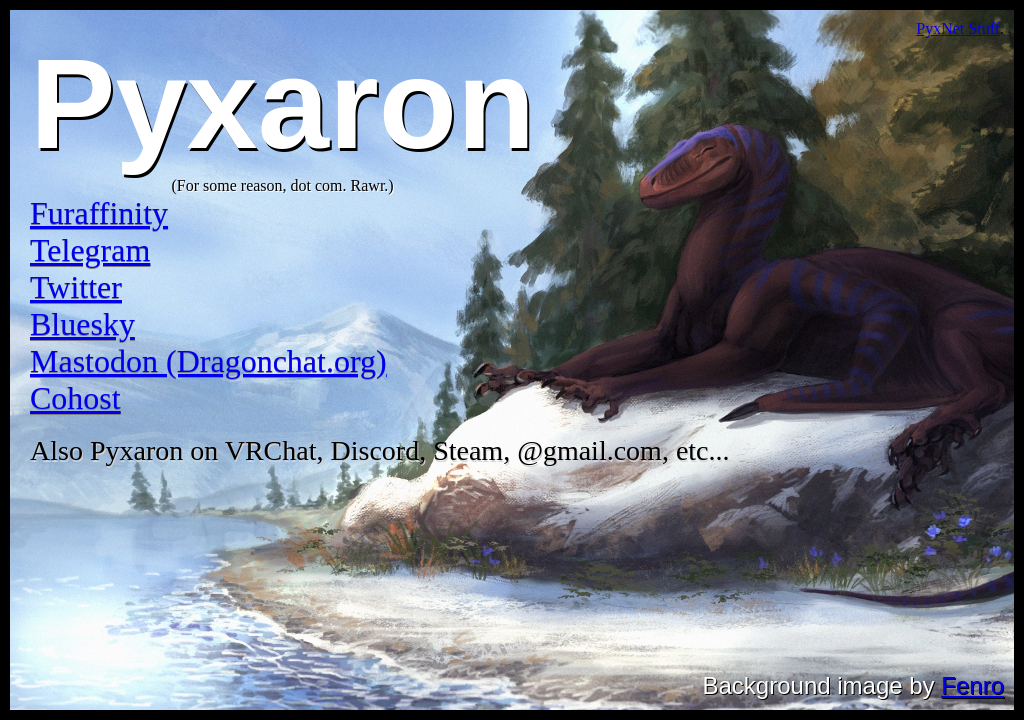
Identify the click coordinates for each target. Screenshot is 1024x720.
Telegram (90, 250)
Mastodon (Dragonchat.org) (208, 361)
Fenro (972, 685)
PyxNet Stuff (958, 28)
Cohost (75, 398)
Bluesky (82, 324)
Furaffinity (99, 213)
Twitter (76, 287)
